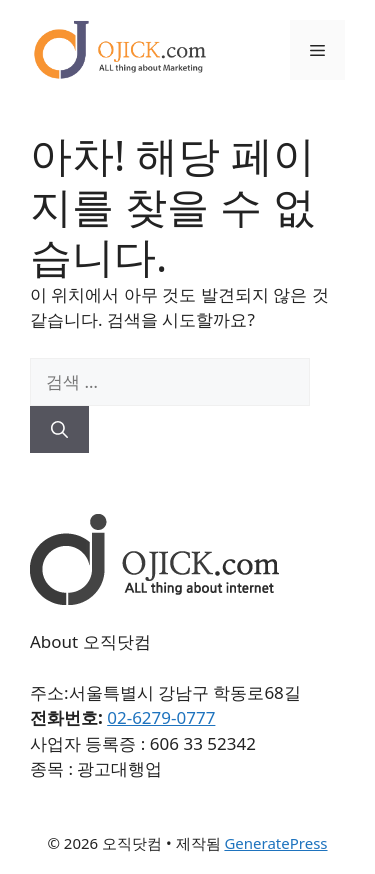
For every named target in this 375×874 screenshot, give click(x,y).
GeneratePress (275, 843)
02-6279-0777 (161, 717)
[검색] (59, 430)
